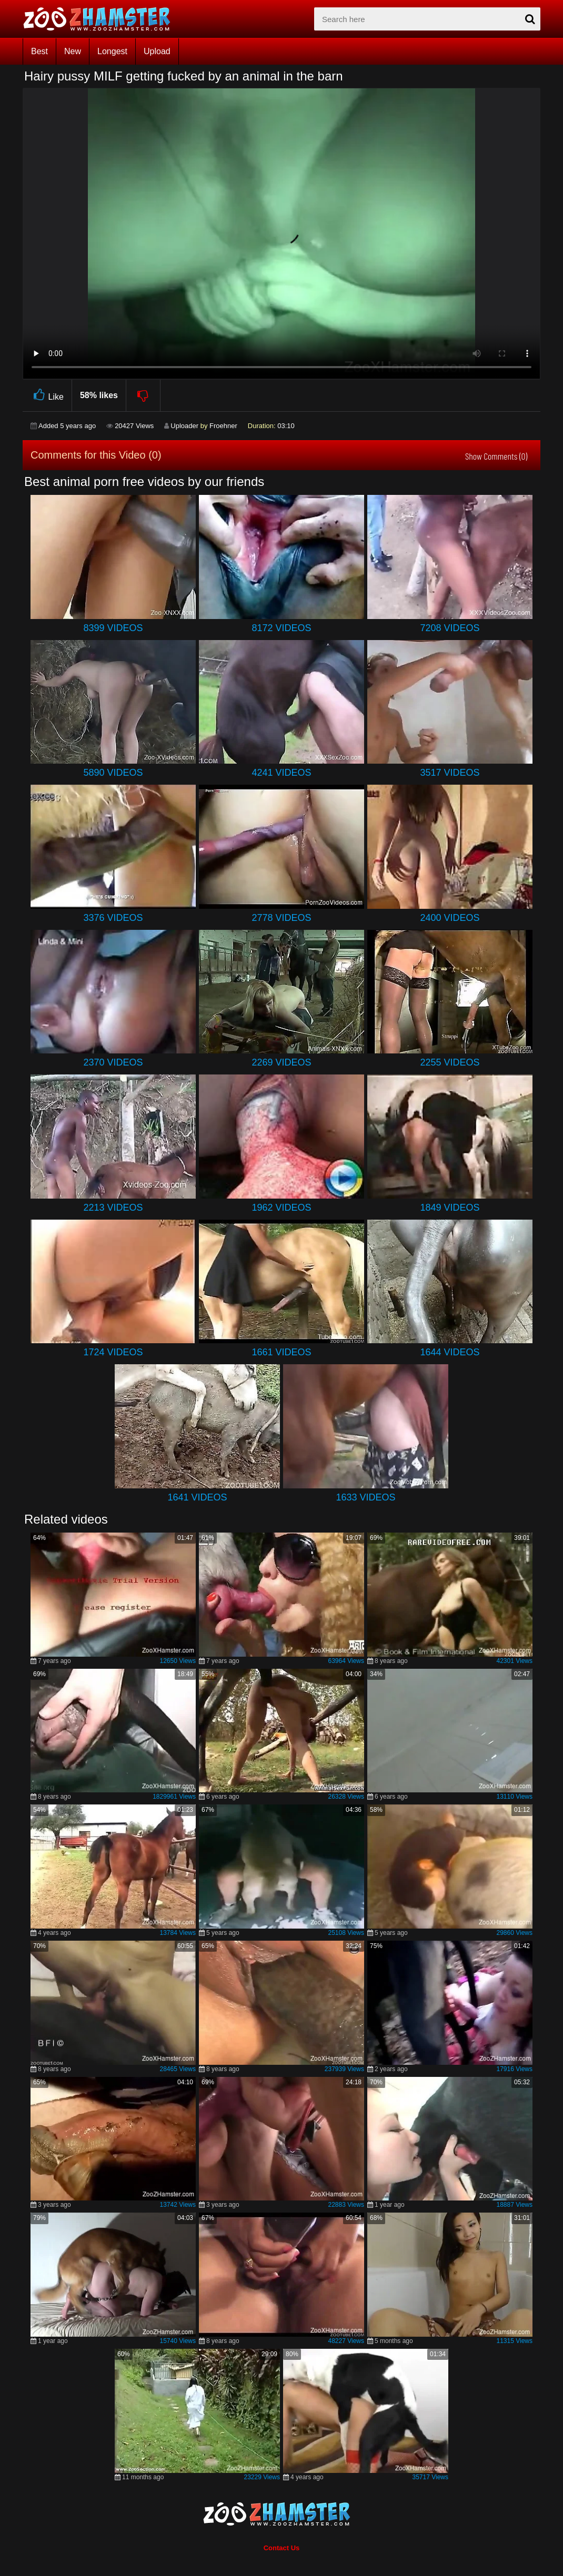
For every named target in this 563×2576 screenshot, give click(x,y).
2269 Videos (281, 1062)
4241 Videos (281, 772)
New (72, 51)
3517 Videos (449, 772)
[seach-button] (529, 19)
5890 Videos (113, 772)
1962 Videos (281, 1207)
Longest (112, 51)
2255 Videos (449, 1062)
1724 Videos (113, 1352)
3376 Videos (113, 917)
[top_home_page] (101, 19)
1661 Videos (281, 1352)
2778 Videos (281, 917)
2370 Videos (113, 1062)
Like (47, 395)
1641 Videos (197, 1497)
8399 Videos (113, 628)
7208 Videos (449, 628)
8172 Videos (281, 628)
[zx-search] (427, 19)
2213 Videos (113, 1207)
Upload (157, 51)
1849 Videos (449, 1207)
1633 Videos (365, 1497)
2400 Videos (449, 917)
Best (39, 51)
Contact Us (282, 2548)
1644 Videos (449, 1352)
